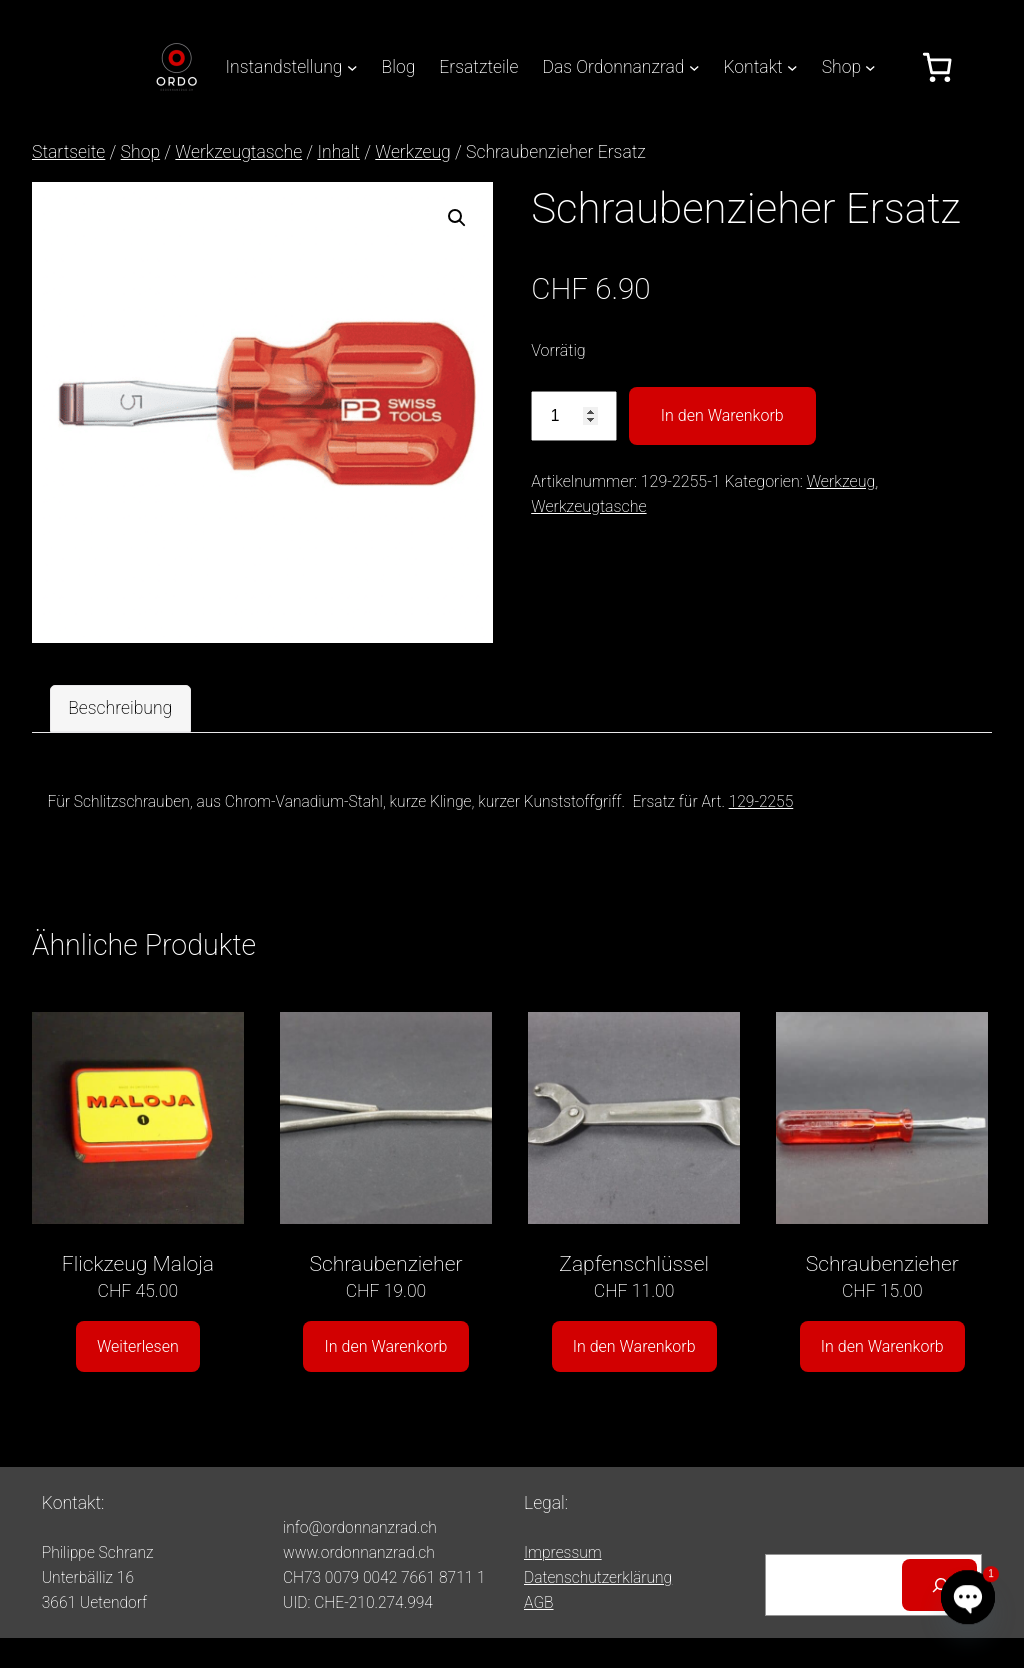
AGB (539, 1603)
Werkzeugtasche (238, 152)
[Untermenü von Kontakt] (792, 67)
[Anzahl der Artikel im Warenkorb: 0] (937, 67)
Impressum (563, 1553)
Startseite (68, 152)
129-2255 (761, 802)
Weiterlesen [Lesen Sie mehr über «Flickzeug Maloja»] (138, 1346)
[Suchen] (939, 1584)
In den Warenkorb (722, 415)
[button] (457, 218)
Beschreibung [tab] (120, 708)
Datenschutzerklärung (598, 1578)
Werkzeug (412, 152)
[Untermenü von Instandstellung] (352, 67)
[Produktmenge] (574, 416)
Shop (140, 152)
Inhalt (338, 152)
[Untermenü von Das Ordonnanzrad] (694, 67)
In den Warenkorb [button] (386, 1346)
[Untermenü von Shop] (870, 67)
